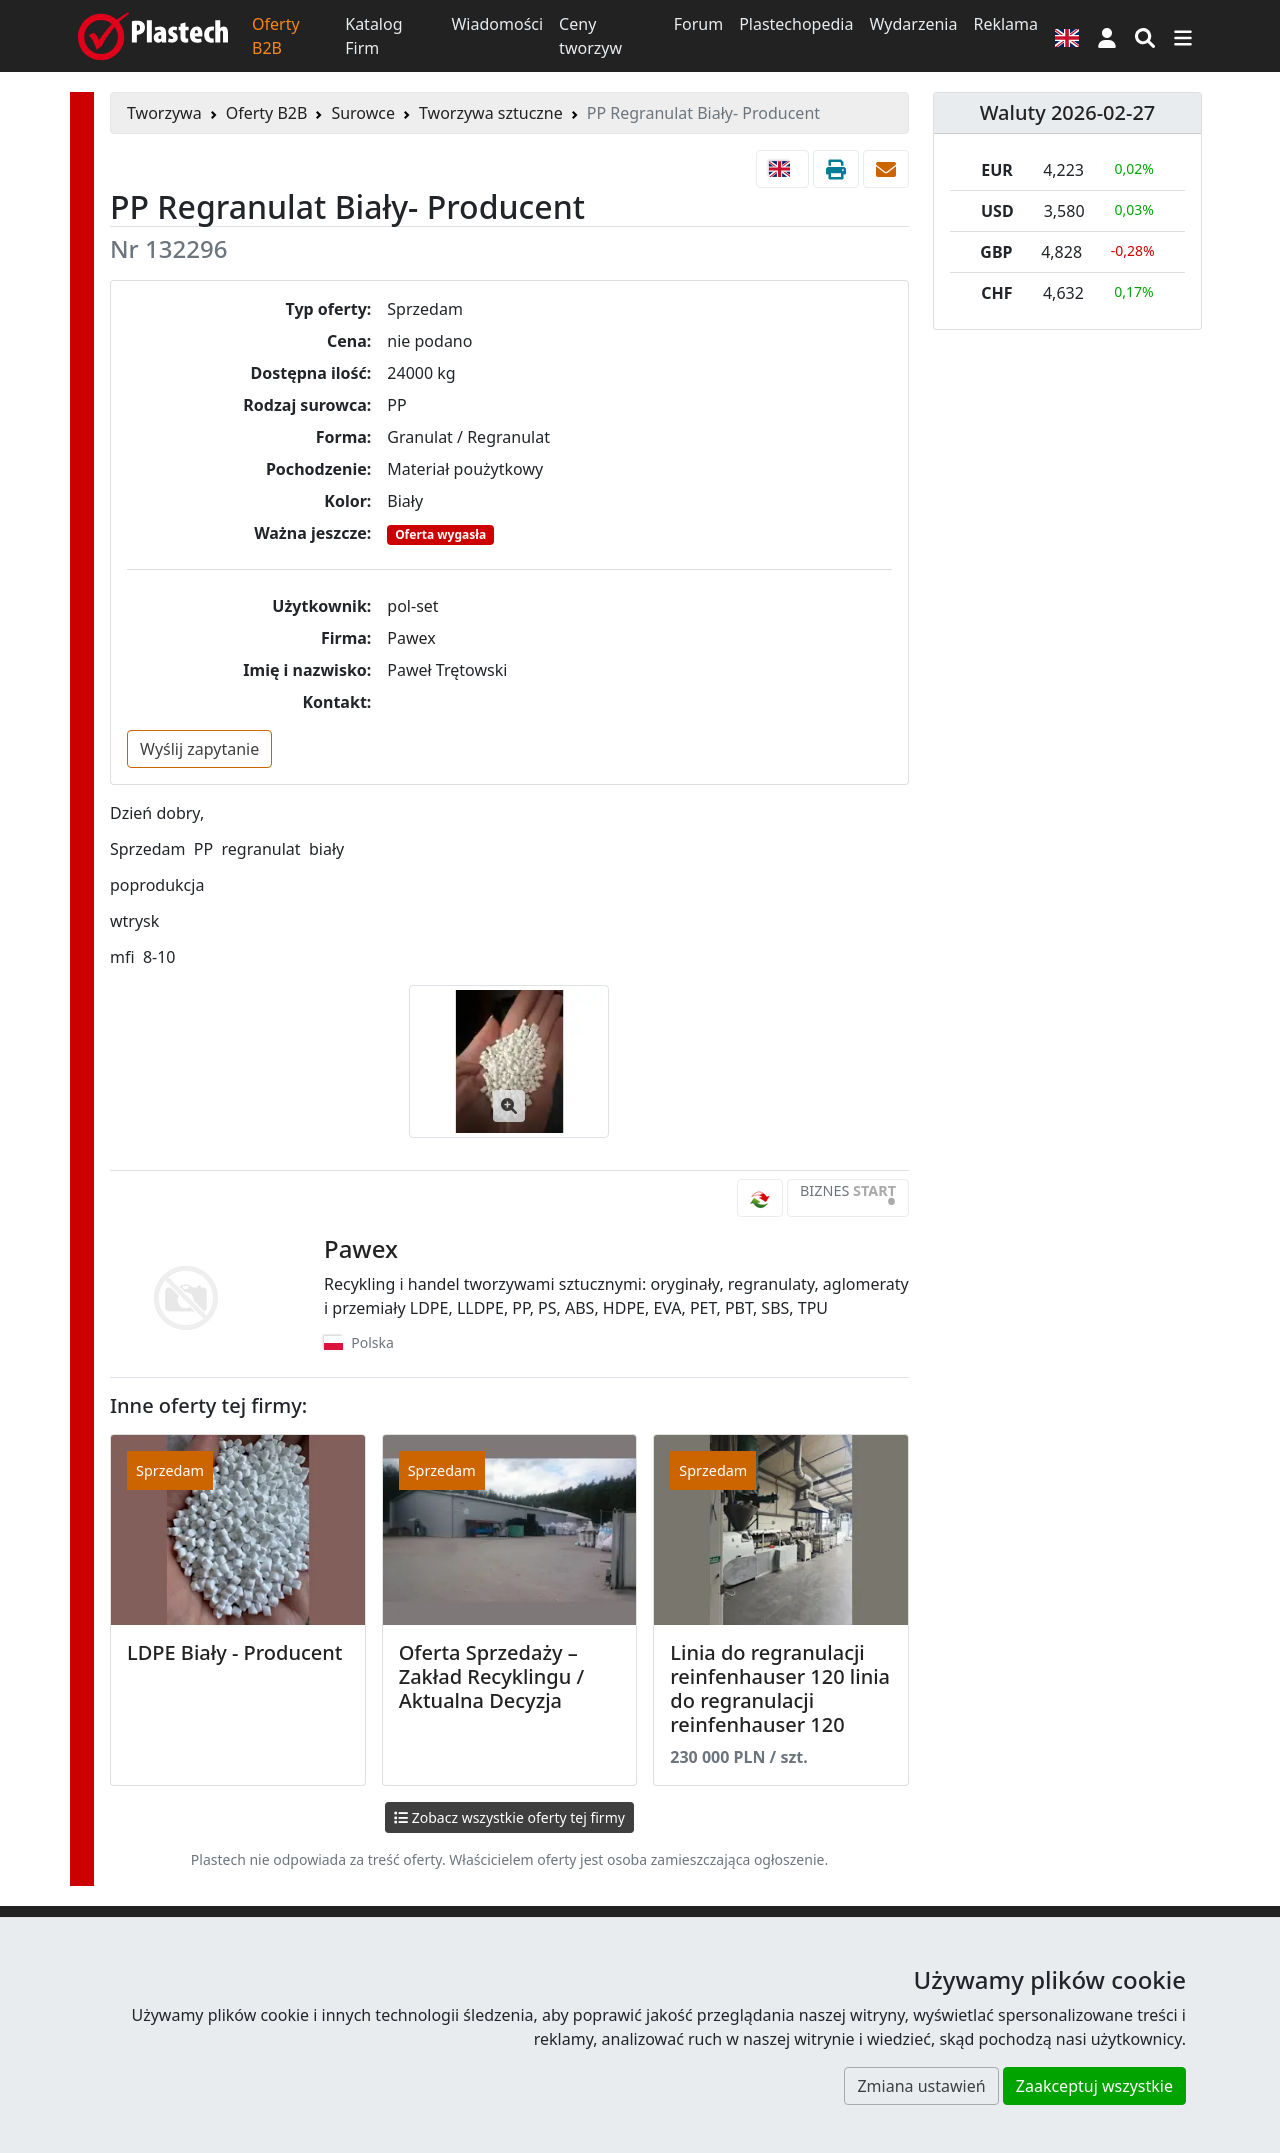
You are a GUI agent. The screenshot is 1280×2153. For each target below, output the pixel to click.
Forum (698, 24)
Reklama (1005, 24)
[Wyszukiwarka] (1145, 36)
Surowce (363, 113)
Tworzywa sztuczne (491, 113)
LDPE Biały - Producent (235, 1652)
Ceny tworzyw (590, 36)
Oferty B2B (276, 36)
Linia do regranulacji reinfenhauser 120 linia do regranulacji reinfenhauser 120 (780, 1688)
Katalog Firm (373, 36)
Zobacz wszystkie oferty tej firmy (509, 1817)
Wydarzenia (913, 24)
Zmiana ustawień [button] (921, 2086)
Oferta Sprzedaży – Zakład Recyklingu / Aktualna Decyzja (491, 1676)
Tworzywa (164, 113)
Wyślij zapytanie (199, 749)
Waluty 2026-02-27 (1068, 112)
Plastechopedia (796, 24)
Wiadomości (497, 24)
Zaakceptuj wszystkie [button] (1094, 2086)
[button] (1107, 36)
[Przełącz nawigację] (1183, 36)
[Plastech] (153, 36)
